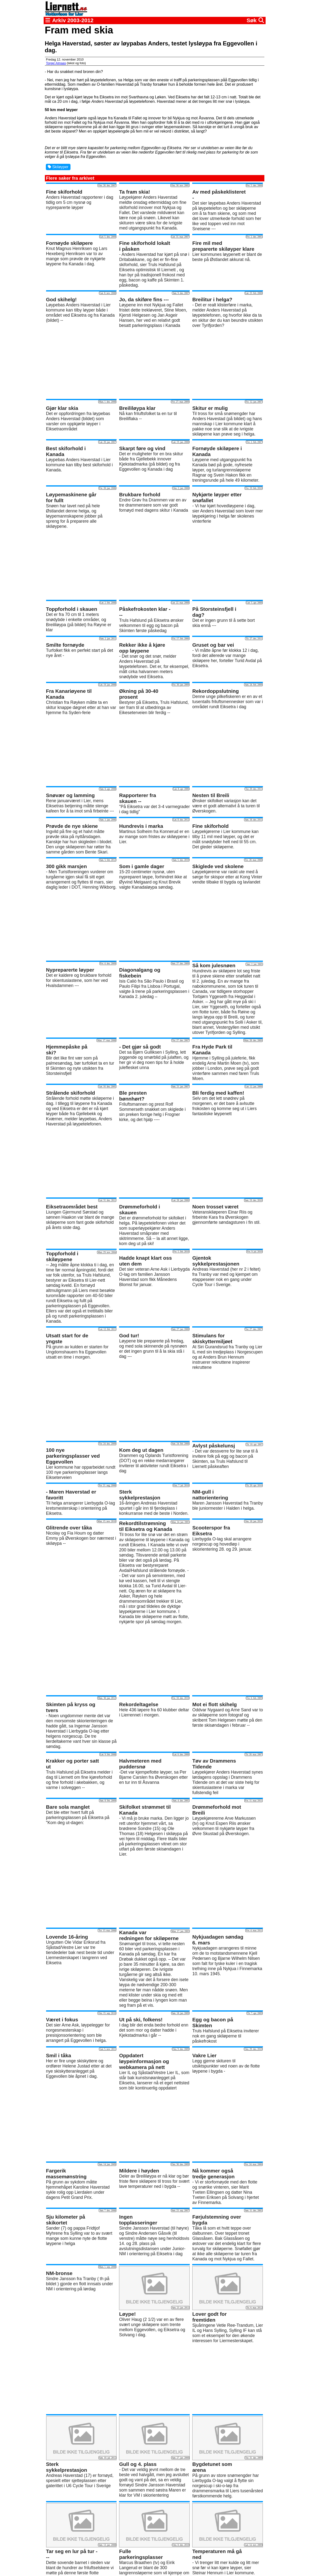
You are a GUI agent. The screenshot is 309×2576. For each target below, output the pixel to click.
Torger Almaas (56, 63)
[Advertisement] (154, 363)
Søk (255, 20)
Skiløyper (58, 167)
